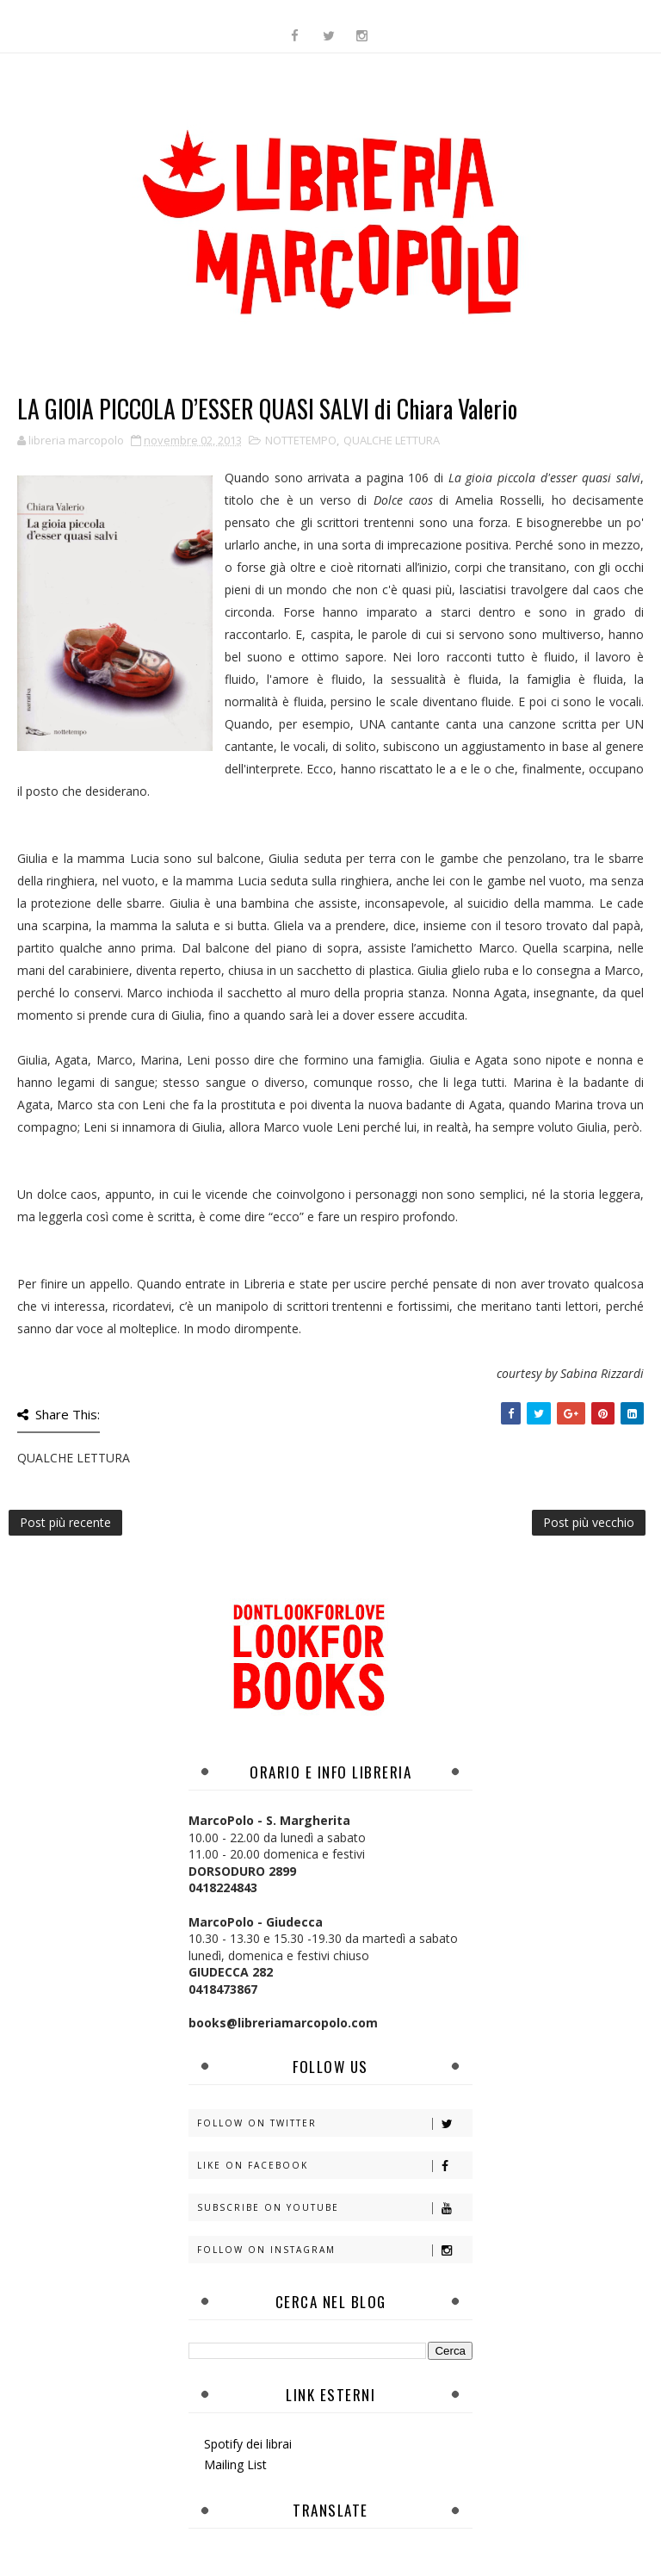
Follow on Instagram (334, 2250)
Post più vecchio (588, 1522)
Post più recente (65, 1522)
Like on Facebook (334, 2165)
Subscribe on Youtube (334, 2207)
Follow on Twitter (334, 2123)
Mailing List (235, 2464)
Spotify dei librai (248, 2444)
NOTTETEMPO (301, 440)
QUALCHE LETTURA (391, 440)
